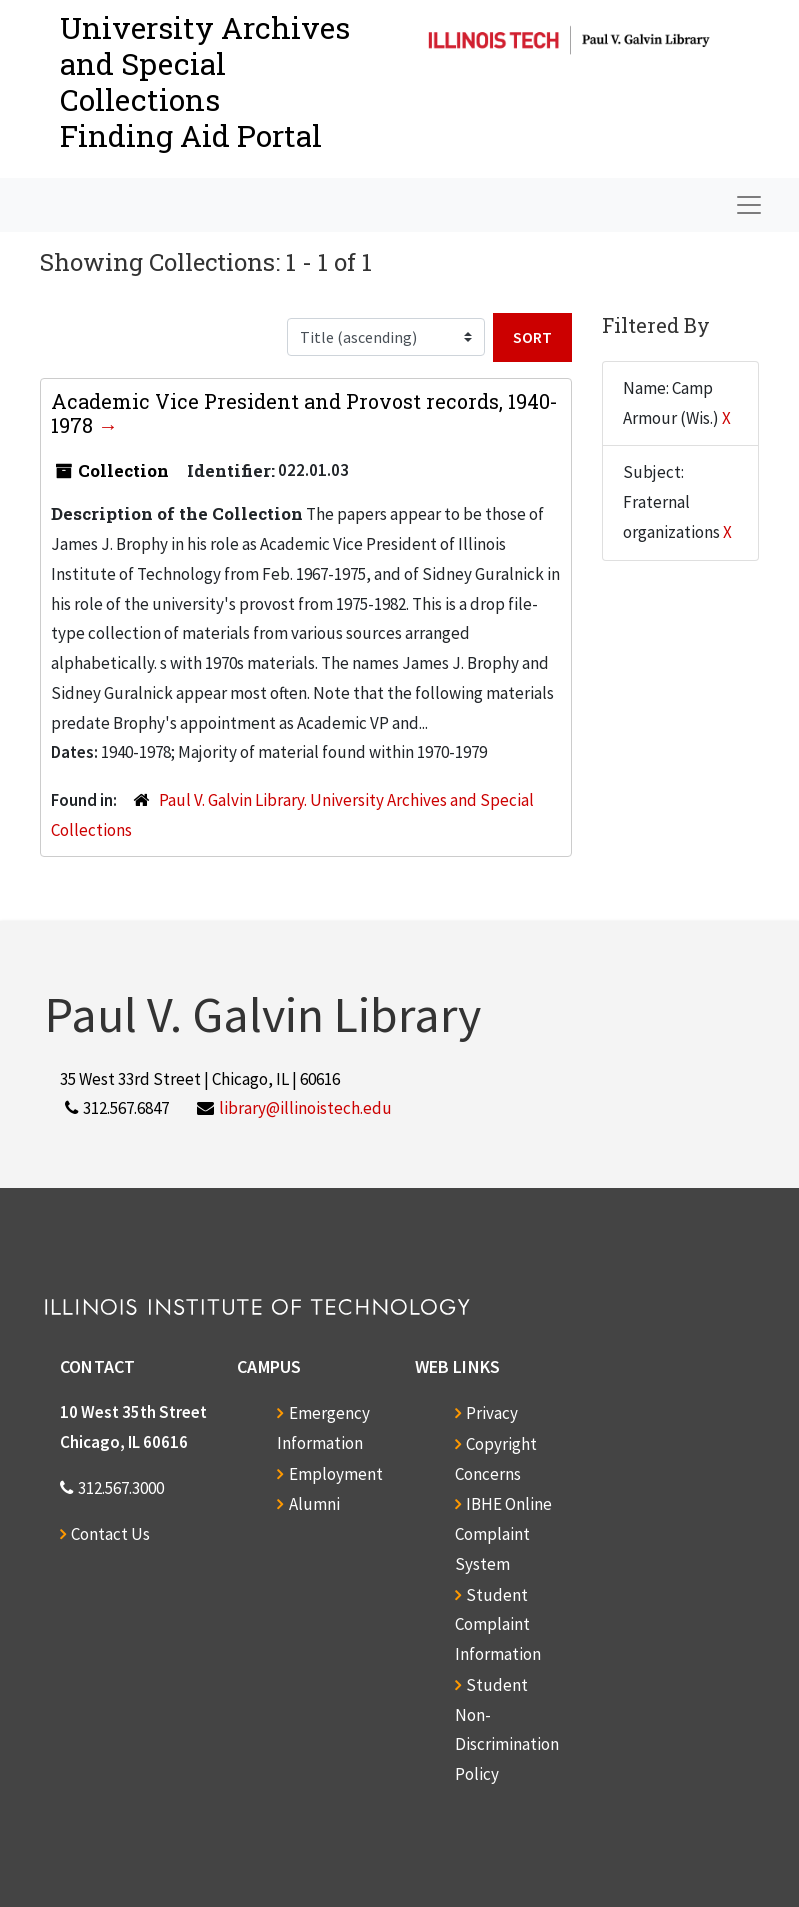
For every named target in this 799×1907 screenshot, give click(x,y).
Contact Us (110, 1534)
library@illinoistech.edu (305, 1108)
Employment (336, 1474)
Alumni (314, 1504)
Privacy (492, 1413)
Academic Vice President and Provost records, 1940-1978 (304, 413)
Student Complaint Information (498, 1625)
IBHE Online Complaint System (503, 1534)
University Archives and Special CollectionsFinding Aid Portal (205, 81)
